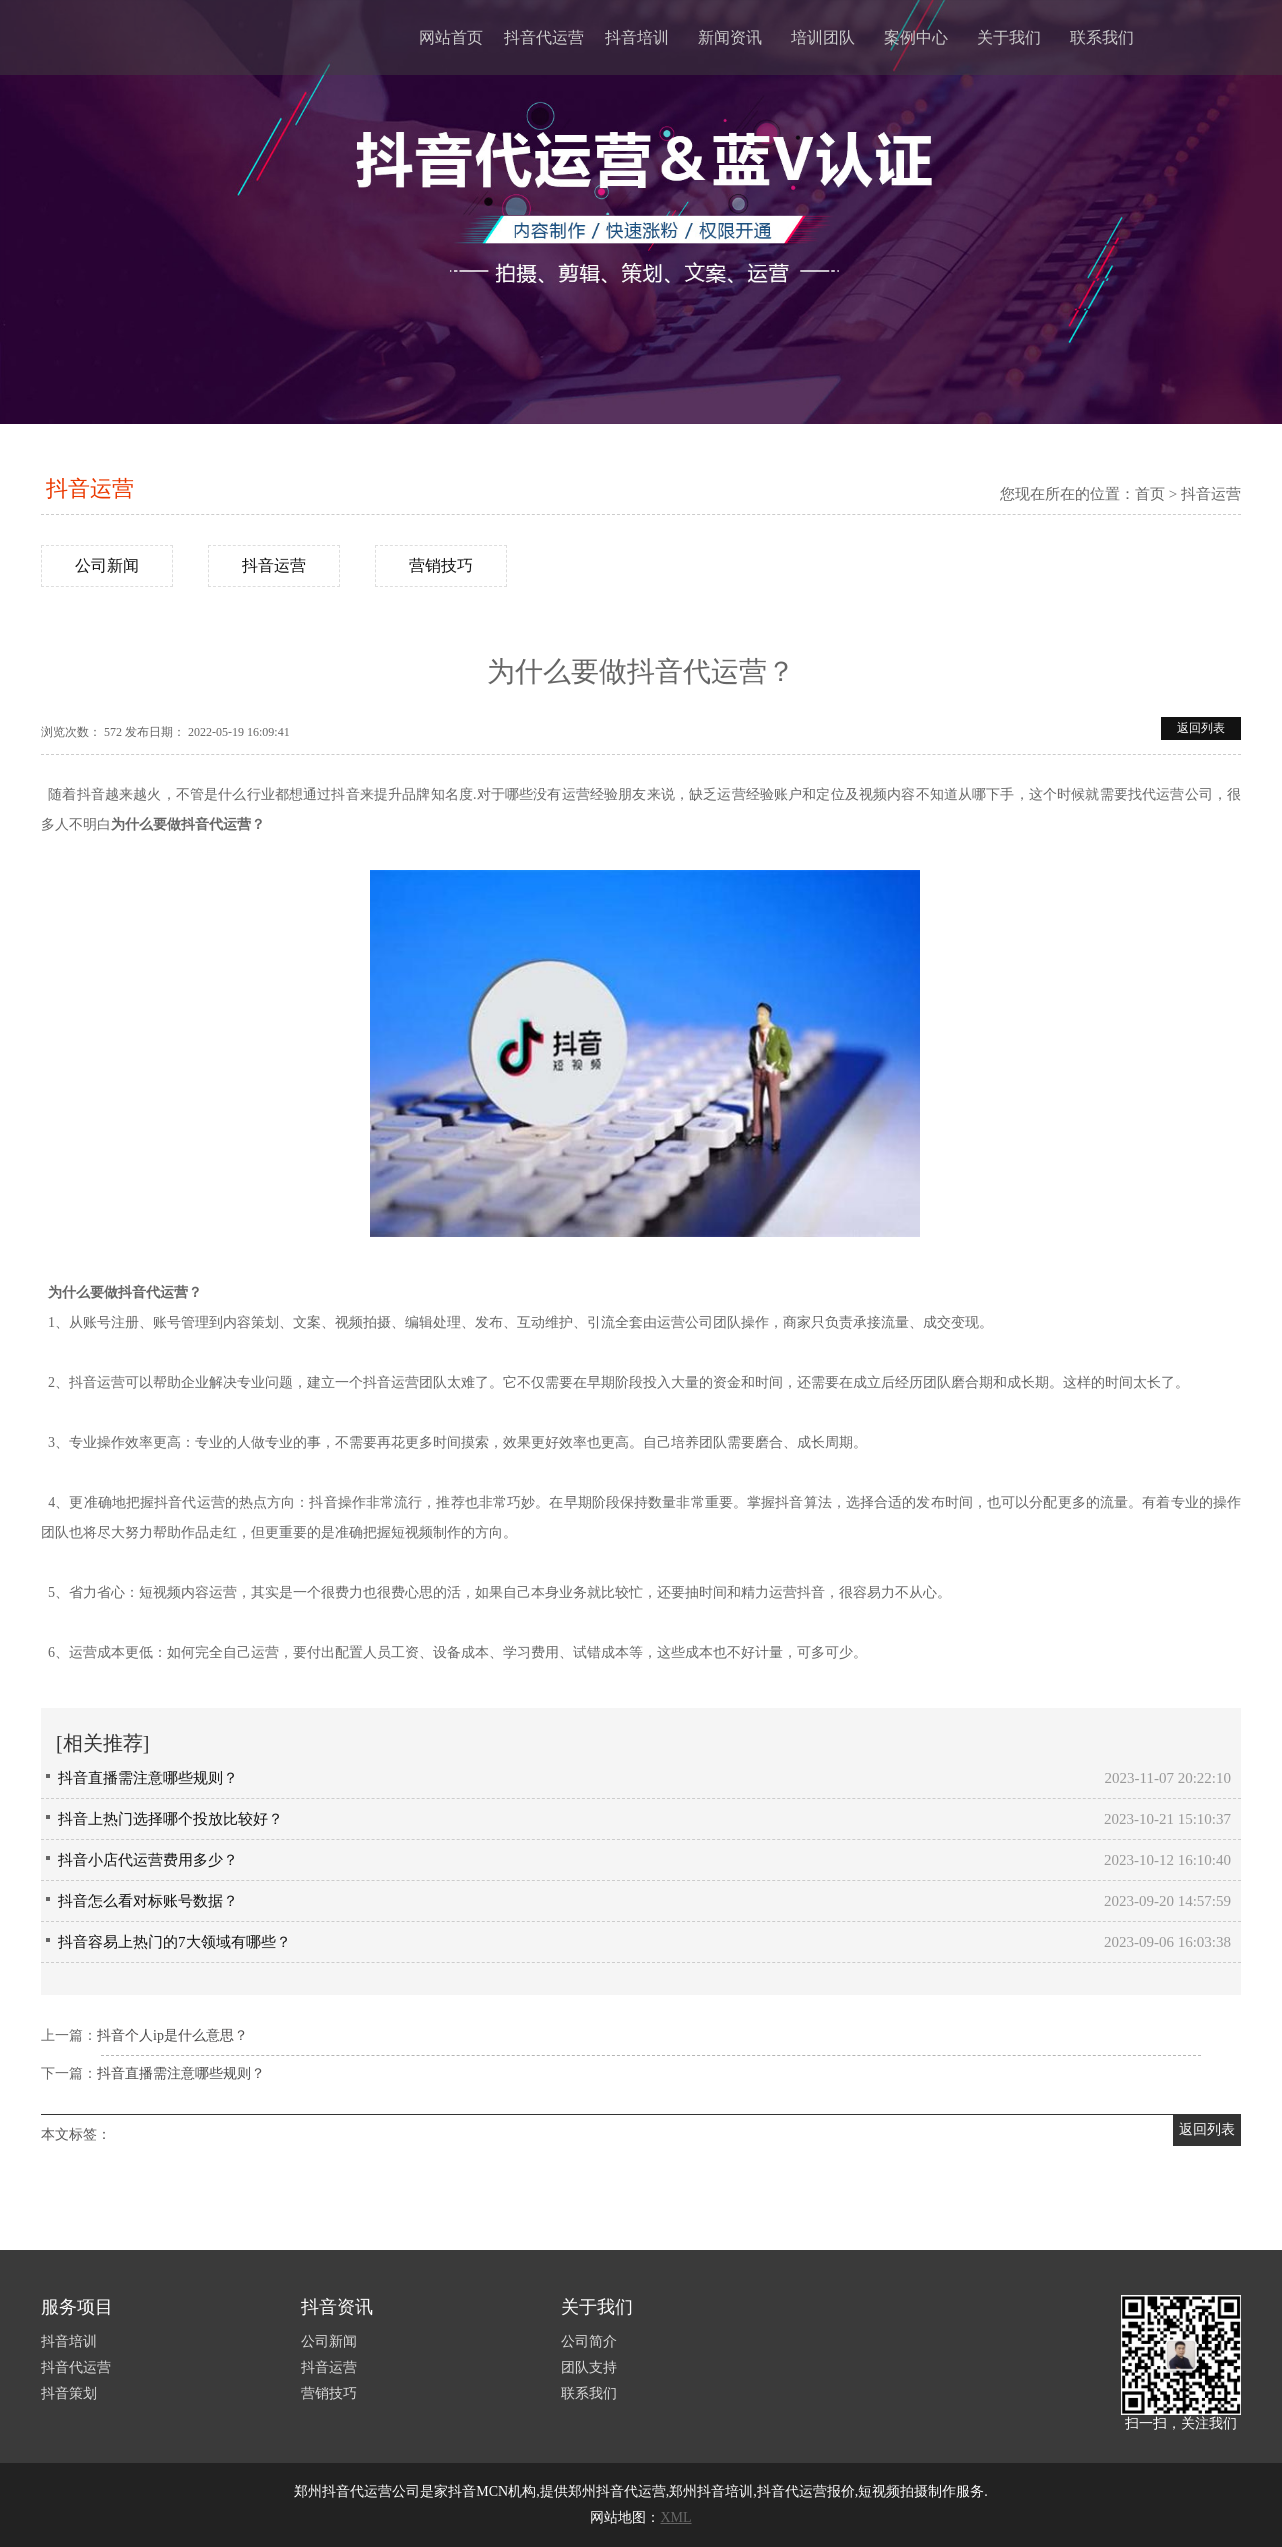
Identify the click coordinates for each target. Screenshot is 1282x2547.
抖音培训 (637, 37)
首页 (1150, 494)
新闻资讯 (730, 37)
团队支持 (589, 2367)
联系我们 (1102, 37)
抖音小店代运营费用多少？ (148, 1860)
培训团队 (823, 37)
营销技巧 (441, 565)
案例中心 (916, 37)
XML (675, 2517)
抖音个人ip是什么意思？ (172, 2035)
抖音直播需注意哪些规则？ (148, 1778)
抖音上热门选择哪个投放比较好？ (170, 1819)
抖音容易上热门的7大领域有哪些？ (174, 1942)
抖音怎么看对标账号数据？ (148, 1901)
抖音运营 (90, 488)
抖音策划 (69, 2393)
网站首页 (451, 37)
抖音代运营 (544, 37)
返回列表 (1201, 728)
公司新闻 (107, 565)
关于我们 (1009, 37)
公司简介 (589, 2341)
